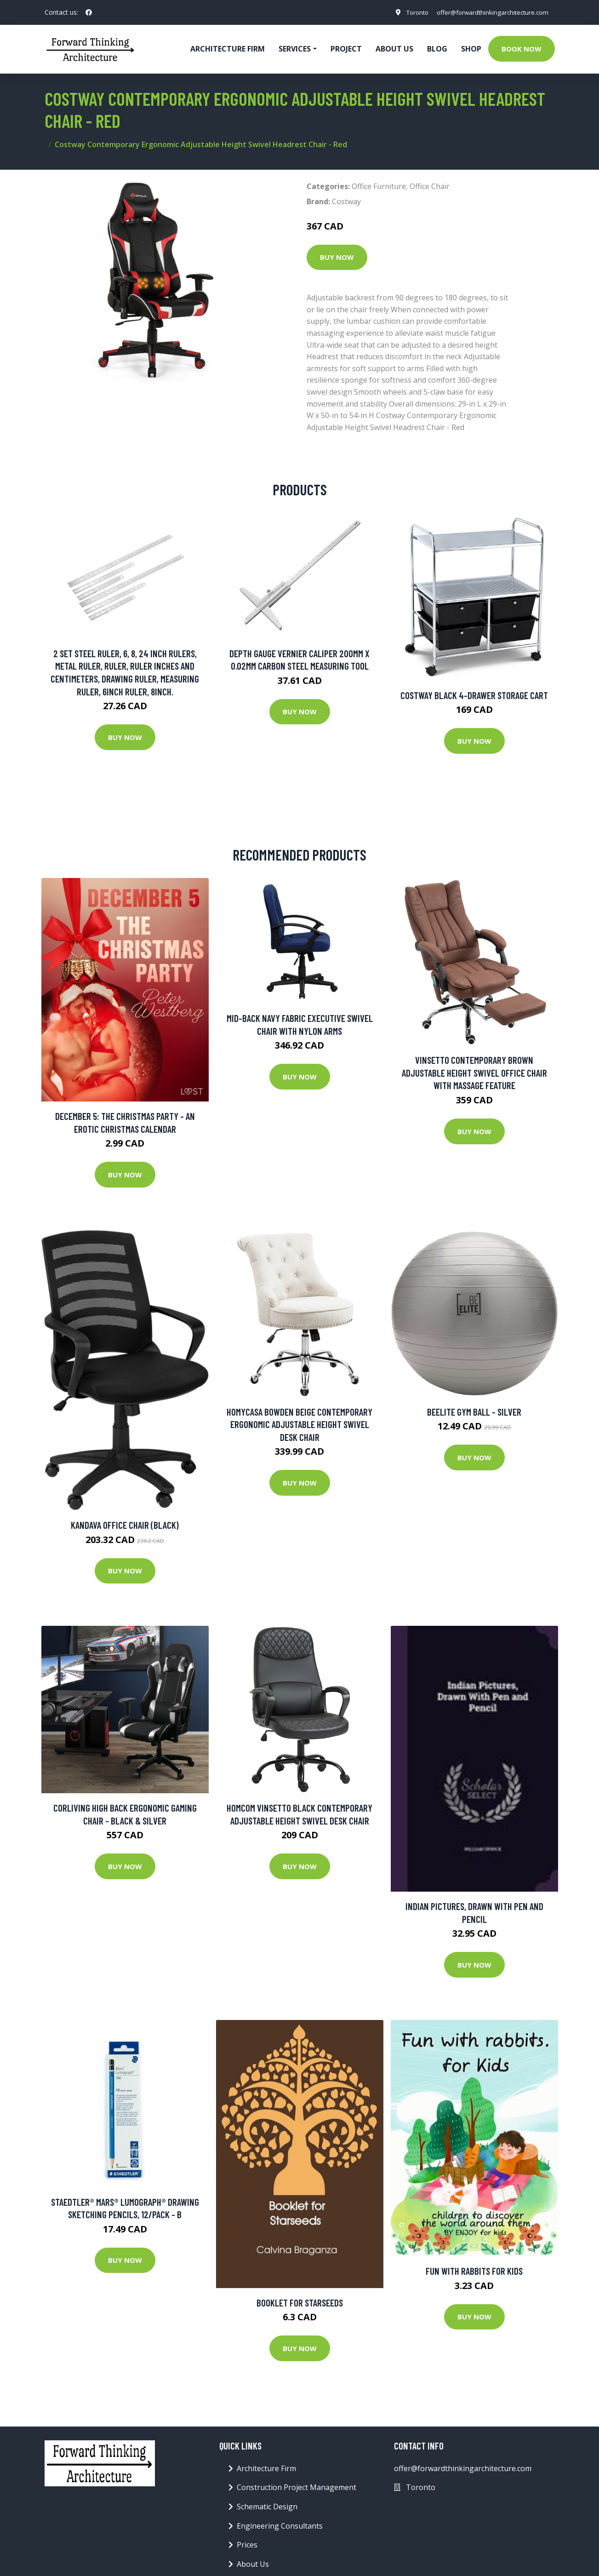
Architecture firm (227, 49)
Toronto (409, 12)
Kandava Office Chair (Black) (125, 1525)
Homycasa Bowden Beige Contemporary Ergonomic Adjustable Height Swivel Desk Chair (299, 1424)
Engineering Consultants (280, 2526)
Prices (247, 2545)
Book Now (522, 48)
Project (346, 49)
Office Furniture (379, 186)
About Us (394, 49)
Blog (437, 49)
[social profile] (89, 12)
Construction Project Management (296, 2487)
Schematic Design (267, 2506)
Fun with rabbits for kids (474, 2271)
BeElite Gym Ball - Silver (474, 1411)
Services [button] (295, 49)
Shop (471, 49)
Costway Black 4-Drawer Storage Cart (474, 695)
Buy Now (337, 257)
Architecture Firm (266, 2468)
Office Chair (430, 186)
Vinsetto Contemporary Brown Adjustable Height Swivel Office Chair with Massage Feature (474, 1072)
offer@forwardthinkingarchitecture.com (489, 12)
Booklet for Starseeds (300, 2302)
